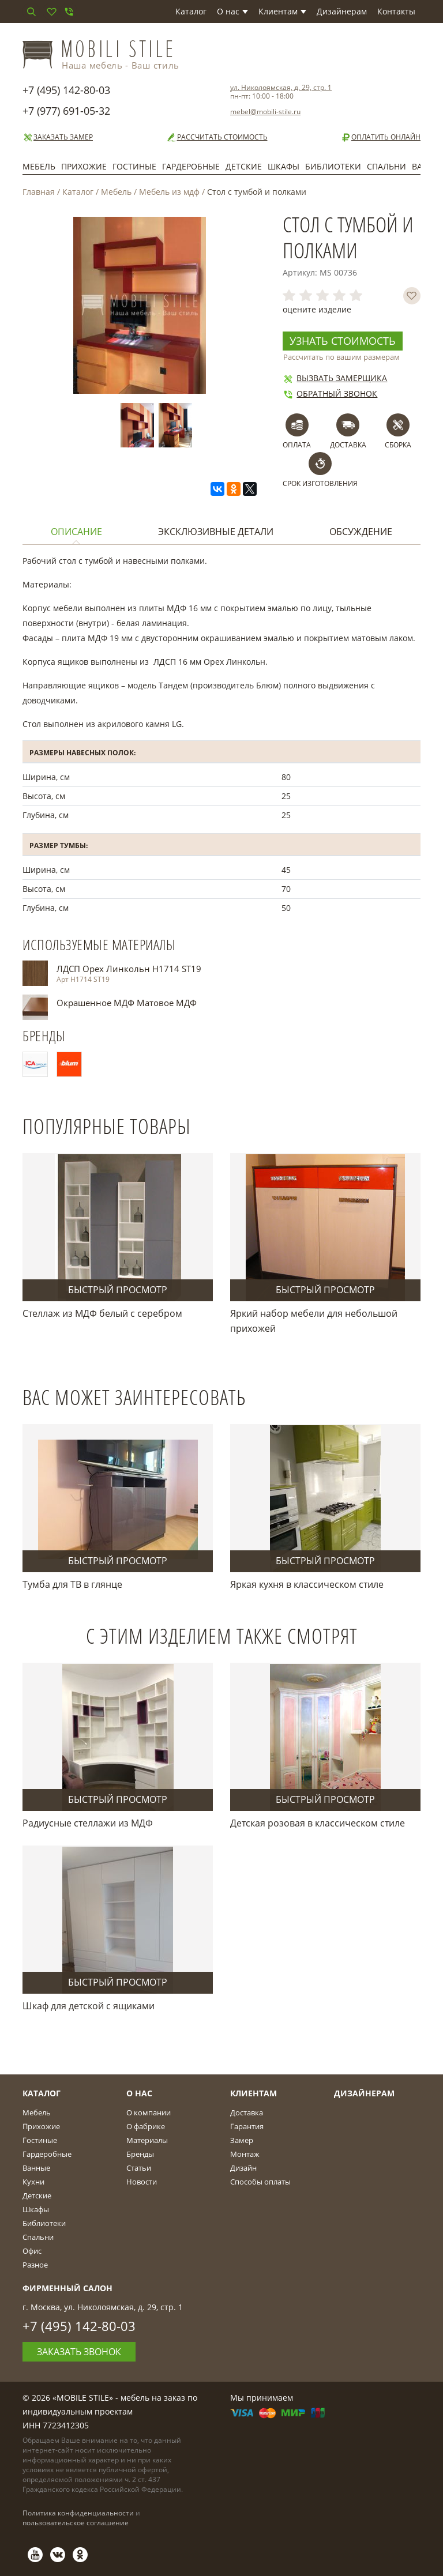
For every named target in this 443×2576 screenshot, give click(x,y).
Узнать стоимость (343, 341)
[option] (140, 425)
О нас (232, 11)
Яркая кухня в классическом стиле (307, 1584)
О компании (148, 2112)
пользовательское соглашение (75, 2523)
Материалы (147, 2140)
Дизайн (243, 2168)
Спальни (386, 166)
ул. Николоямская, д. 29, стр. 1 (281, 87)
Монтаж (245, 2154)
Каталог (191, 11)
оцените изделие (317, 309)
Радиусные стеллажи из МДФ (87, 1823)
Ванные (36, 2168)
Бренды (140, 2154)
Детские (244, 166)
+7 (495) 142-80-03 (66, 90)
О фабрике (145, 2126)
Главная (38, 191)
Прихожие (84, 166)
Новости (141, 2181)
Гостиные (134, 166)
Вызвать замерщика (335, 377)
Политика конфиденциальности (78, 2513)
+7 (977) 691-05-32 (66, 111)
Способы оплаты (260, 2181)
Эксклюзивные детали (215, 531)
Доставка (246, 2112)
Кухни (33, 2181)
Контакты (396, 11)
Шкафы (283, 166)
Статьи (138, 2168)
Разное (35, 2264)
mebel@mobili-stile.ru (265, 111)
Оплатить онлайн (380, 137)
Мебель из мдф (169, 191)
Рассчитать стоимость (217, 137)
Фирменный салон (67, 2288)
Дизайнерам (342, 11)
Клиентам (282, 11)
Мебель (38, 166)
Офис (32, 2251)
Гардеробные (191, 166)
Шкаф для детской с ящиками (88, 2005)
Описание (76, 531)
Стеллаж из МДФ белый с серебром (102, 1313)
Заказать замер (57, 137)
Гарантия (247, 2126)
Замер (241, 2140)
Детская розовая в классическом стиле (317, 1823)
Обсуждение (360, 531)
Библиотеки (333, 166)
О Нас (139, 2093)
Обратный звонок (330, 393)
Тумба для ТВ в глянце (72, 1584)
